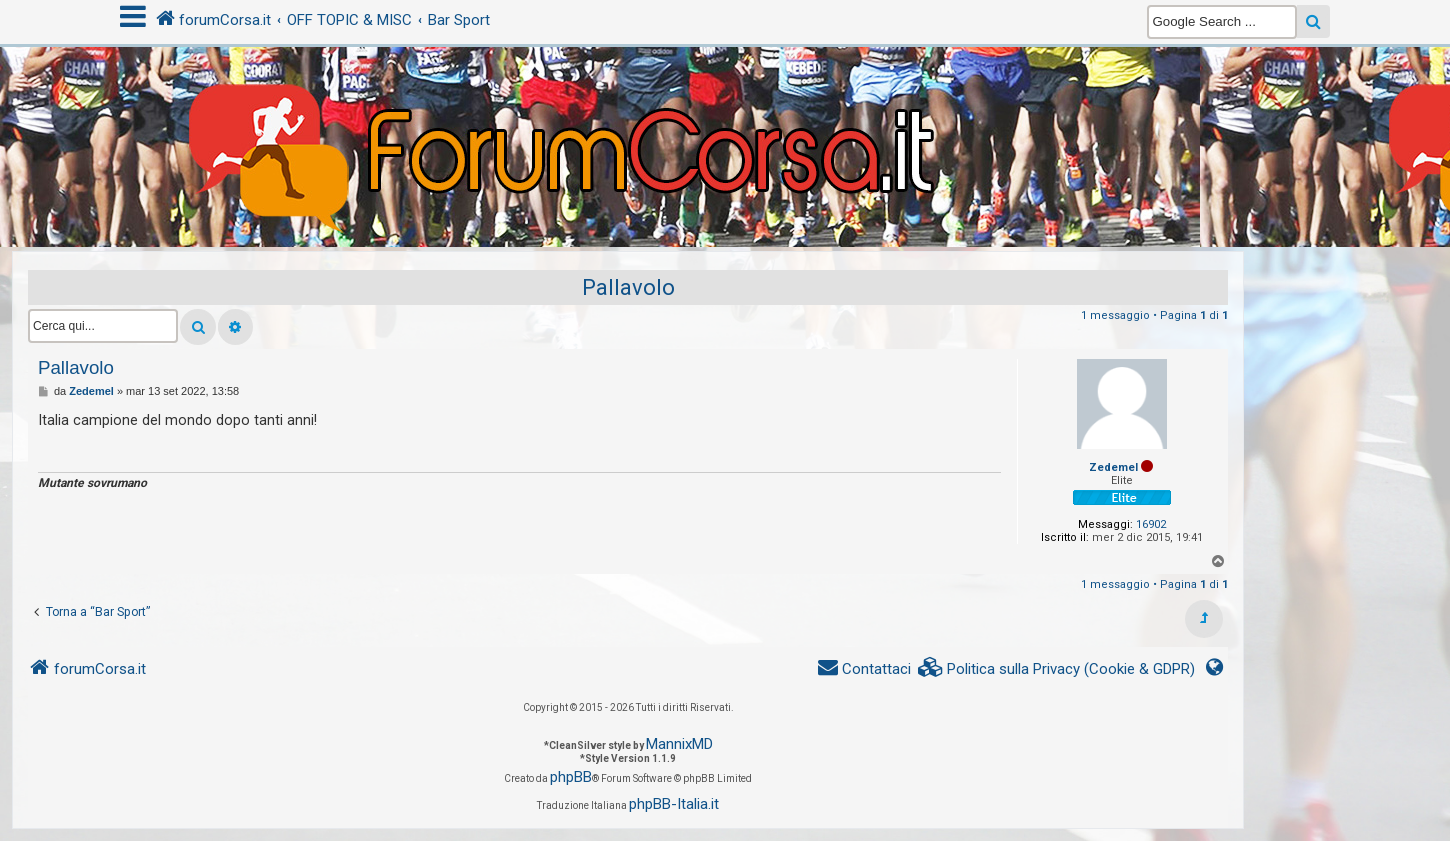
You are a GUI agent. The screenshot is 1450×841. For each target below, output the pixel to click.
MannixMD (679, 744)
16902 (1151, 524)
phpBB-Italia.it (674, 804)
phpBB (571, 777)
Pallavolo (628, 287)
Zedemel (1113, 467)
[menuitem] (1057, 669)
